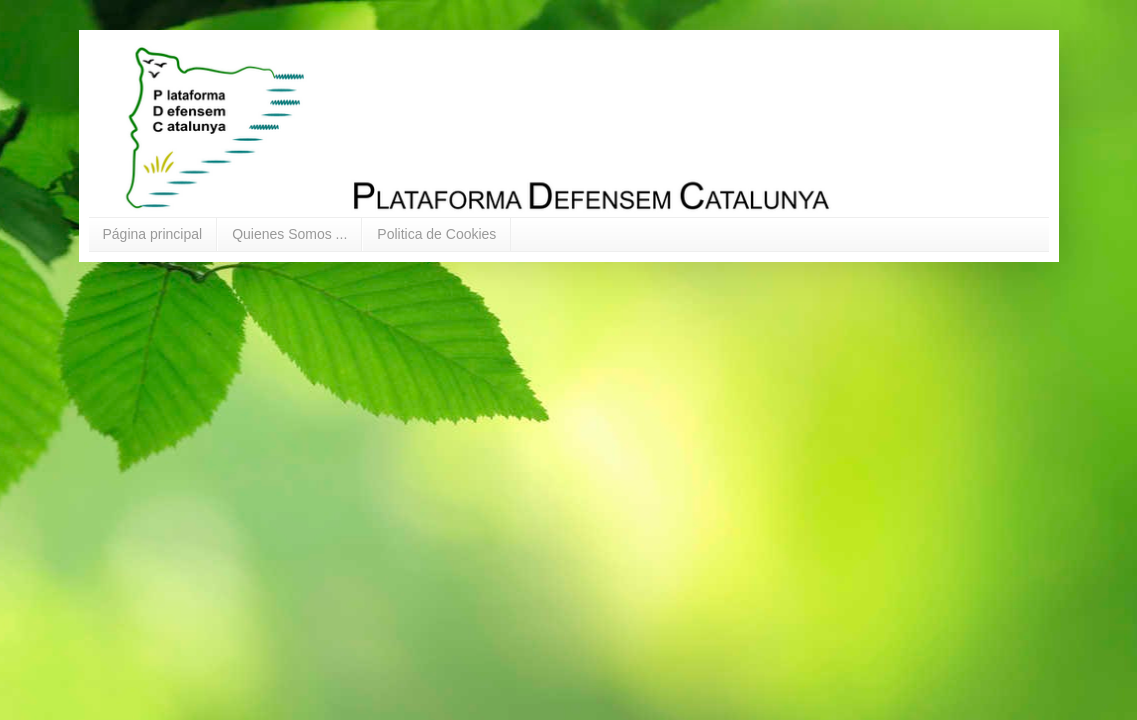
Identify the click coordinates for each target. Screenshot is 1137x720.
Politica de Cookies (436, 234)
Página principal (153, 234)
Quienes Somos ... (289, 234)
